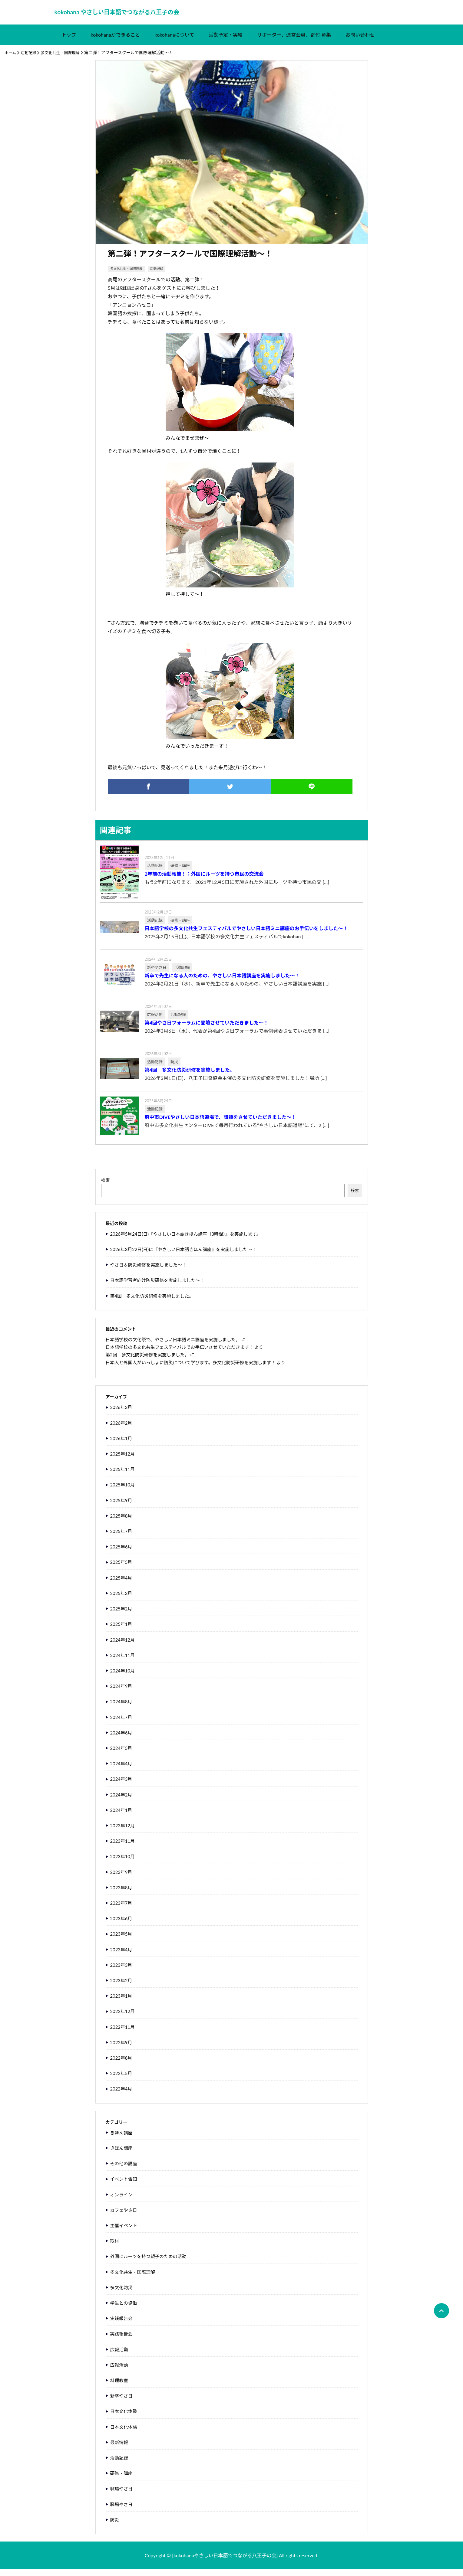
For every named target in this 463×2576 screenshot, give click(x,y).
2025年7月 (122, 1538)
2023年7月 (122, 1909)
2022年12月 (123, 2018)
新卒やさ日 (122, 2402)
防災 (115, 2526)
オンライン (122, 2201)
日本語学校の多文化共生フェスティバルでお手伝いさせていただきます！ (185, 1353)
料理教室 (120, 2387)
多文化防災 (122, 2293)
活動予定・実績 (226, 41)
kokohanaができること (115, 41)
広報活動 (120, 2356)
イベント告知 (124, 2185)
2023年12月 (123, 1832)
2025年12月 (123, 1460)
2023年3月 (122, 1971)
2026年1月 (122, 1444)
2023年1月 (122, 2002)
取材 (115, 2247)
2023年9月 (122, 1878)
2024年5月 (122, 1754)
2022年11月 (123, 2033)
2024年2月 (122, 1801)
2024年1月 (122, 1816)
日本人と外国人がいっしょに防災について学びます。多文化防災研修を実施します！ (197, 1368)
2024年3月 (122, 1785)
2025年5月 (122, 1568)
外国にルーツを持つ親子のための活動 (151, 2263)
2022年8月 (122, 2064)
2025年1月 (122, 1630)
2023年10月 (123, 1863)
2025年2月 (122, 1615)
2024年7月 (122, 1723)
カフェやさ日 (124, 2216)
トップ (69, 41)
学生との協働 (124, 2309)
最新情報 (120, 2448)
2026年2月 (122, 1429)
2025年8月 (122, 1522)
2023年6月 (122, 1925)
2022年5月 (122, 2080)
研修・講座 (122, 2480)
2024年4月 (122, 1770)
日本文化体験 (124, 2418)
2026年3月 (122, 1414)
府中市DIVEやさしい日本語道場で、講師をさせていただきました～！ (220, 1123)
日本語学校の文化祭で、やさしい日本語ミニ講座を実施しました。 (178, 1346)
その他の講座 (124, 2170)
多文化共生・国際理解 (64, 59)
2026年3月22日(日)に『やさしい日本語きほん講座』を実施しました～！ (189, 1256)
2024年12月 (123, 1646)
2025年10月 (123, 1491)
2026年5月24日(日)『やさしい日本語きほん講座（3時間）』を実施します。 (191, 1240)
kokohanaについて (174, 41)
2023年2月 (122, 1987)
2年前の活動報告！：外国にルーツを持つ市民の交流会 (204, 880)
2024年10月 (123, 1677)
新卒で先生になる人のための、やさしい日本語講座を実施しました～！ (222, 982)
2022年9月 (122, 2048)
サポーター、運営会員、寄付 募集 (294, 41)
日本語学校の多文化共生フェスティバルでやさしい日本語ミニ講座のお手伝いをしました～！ (246, 935)
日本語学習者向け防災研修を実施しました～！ (161, 1287)
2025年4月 (122, 1584)
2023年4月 (122, 1956)
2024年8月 (122, 1708)
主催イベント (124, 2232)
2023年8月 (122, 1894)
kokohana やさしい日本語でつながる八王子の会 (126, 15)
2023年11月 (123, 1847)
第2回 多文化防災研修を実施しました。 (151, 1361)
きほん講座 (122, 2139)
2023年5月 (122, 1940)
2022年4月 (122, 2095)
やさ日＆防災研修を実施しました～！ (151, 1271)
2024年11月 (123, 1661)
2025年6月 (122, 1553)
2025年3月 (122, 1599)
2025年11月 (123, 1476)
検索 (105, 1186)
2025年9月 (122, 1506)
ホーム (11, 59)
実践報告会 (122, 2325)
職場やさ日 (122, 2495)
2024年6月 (122, 1739)
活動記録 (30, 59)
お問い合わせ (360, 41)
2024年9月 (122, 1692)
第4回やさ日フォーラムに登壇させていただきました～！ (207, 1029)
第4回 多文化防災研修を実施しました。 (190, 1076)
